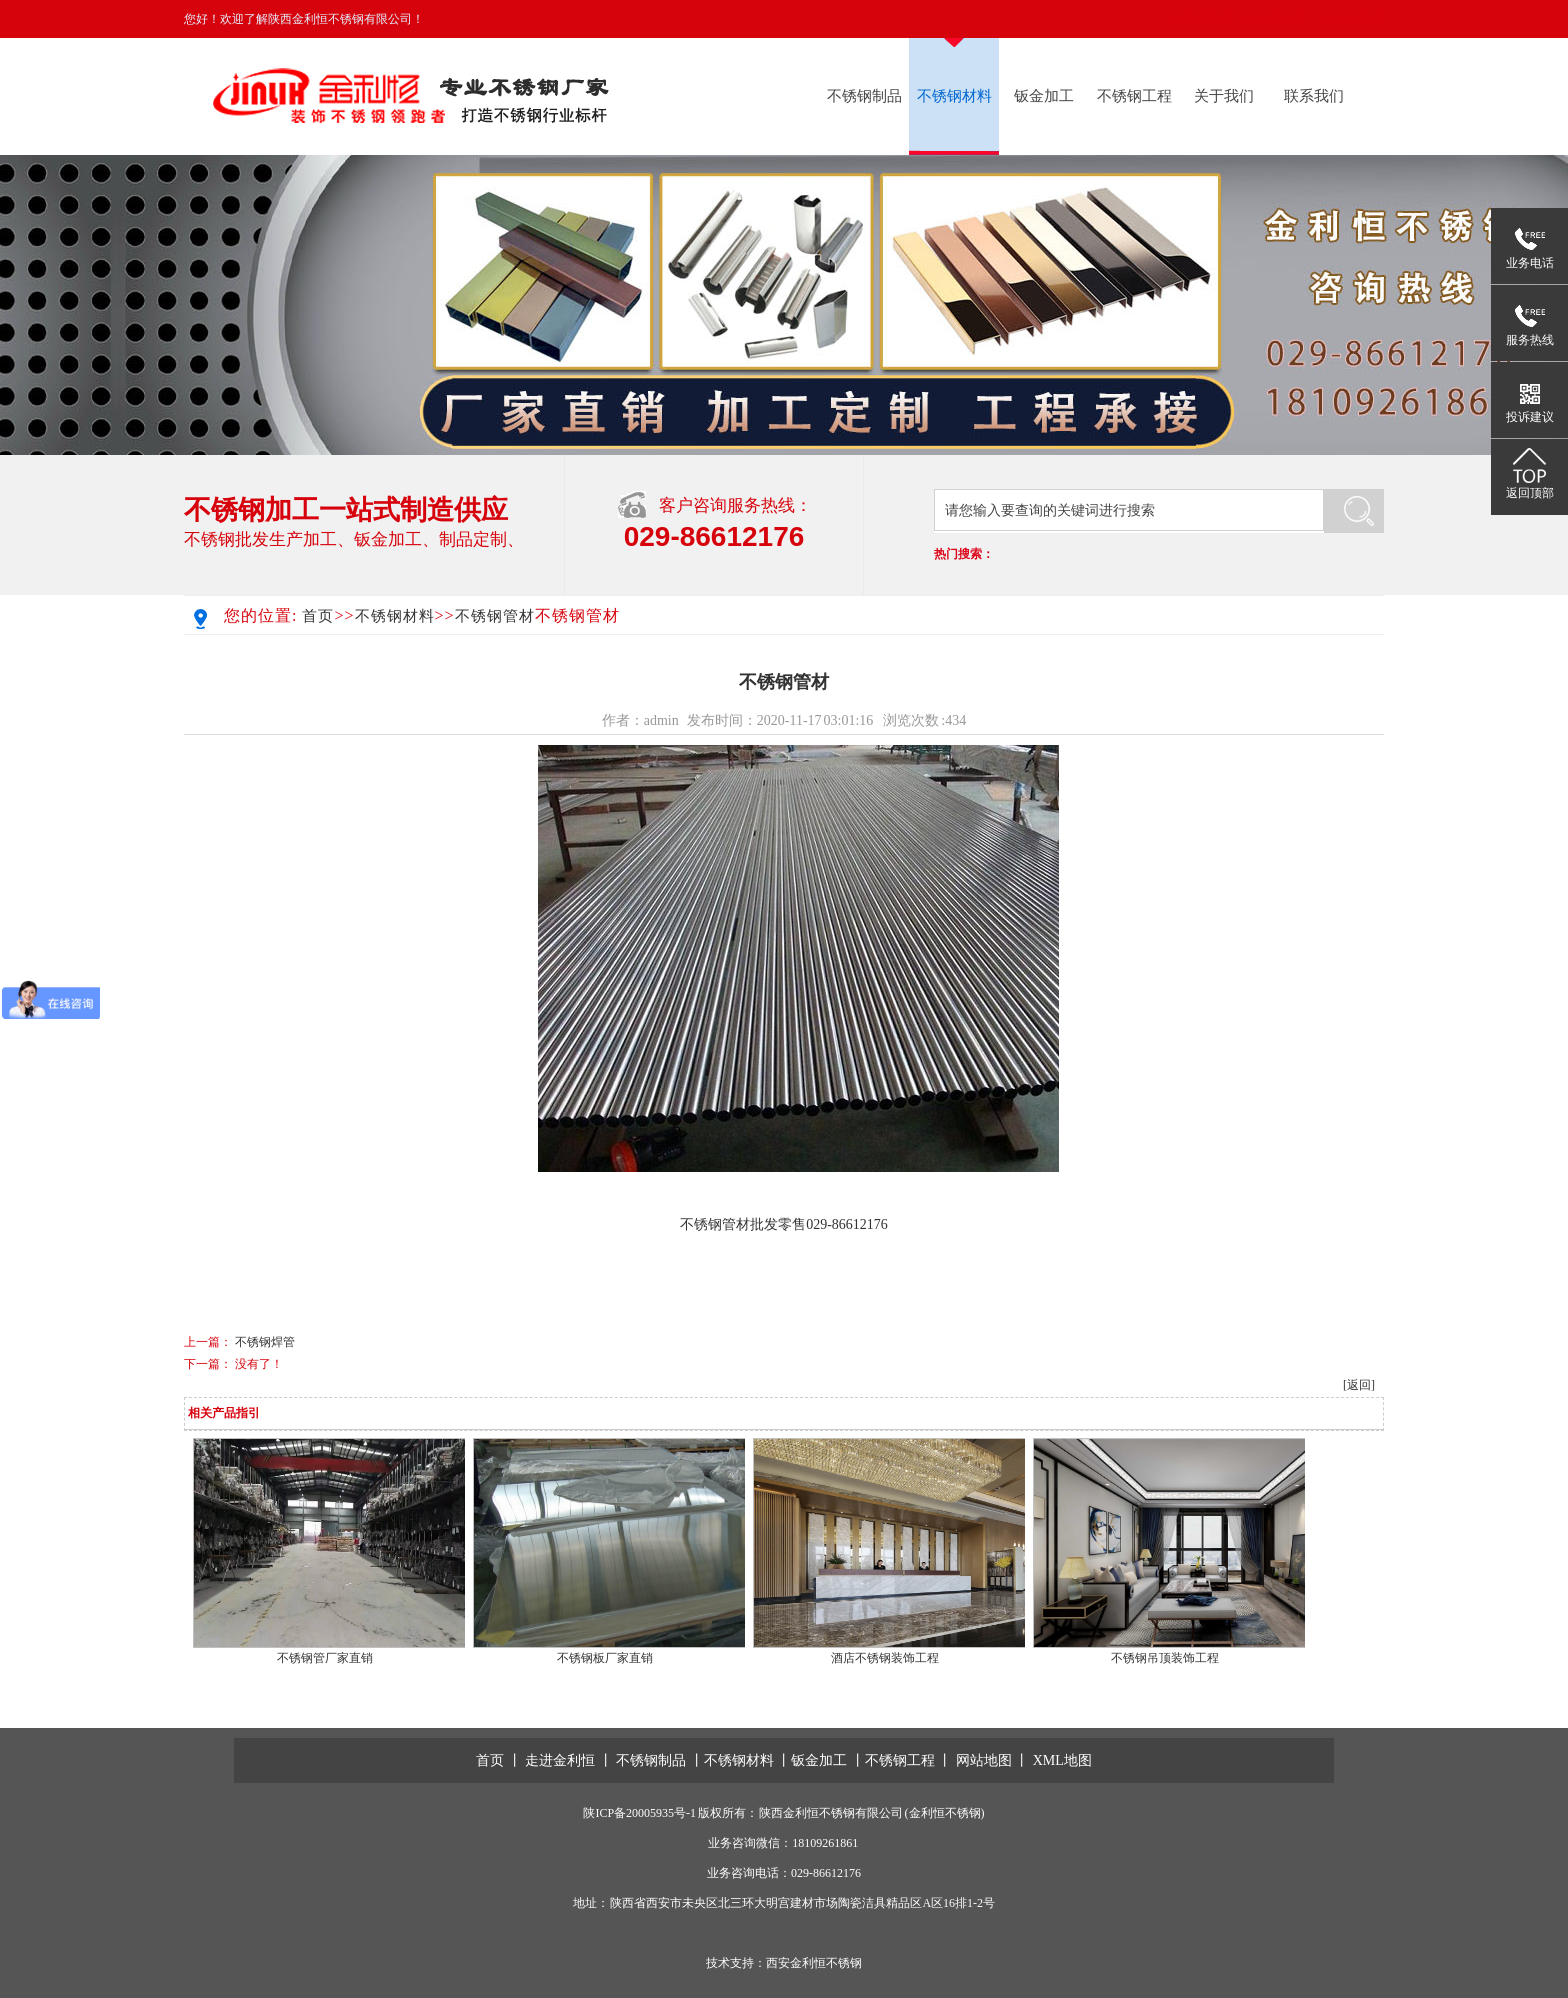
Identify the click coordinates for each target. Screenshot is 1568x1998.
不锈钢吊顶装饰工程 (1165, 1658)
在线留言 (1360, 19)
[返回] (1359, 1385)
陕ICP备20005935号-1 (639, 1813)
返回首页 (1207, 19)
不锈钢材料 (954, 96)
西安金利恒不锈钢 (814, 1963)
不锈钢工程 (1134, 96)
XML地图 (1062, 1760)
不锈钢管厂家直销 (325, 1658)
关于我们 (1224, 96)
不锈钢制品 (864, 96)
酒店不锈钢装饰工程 (885, 1658)
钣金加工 (1044, 96)
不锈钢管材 (495, 616)
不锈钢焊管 (265, 1342)
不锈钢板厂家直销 (605, 1658)
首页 (318, 616)
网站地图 (984, 1760)
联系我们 (1282, 19)
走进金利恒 (560, 1760)
